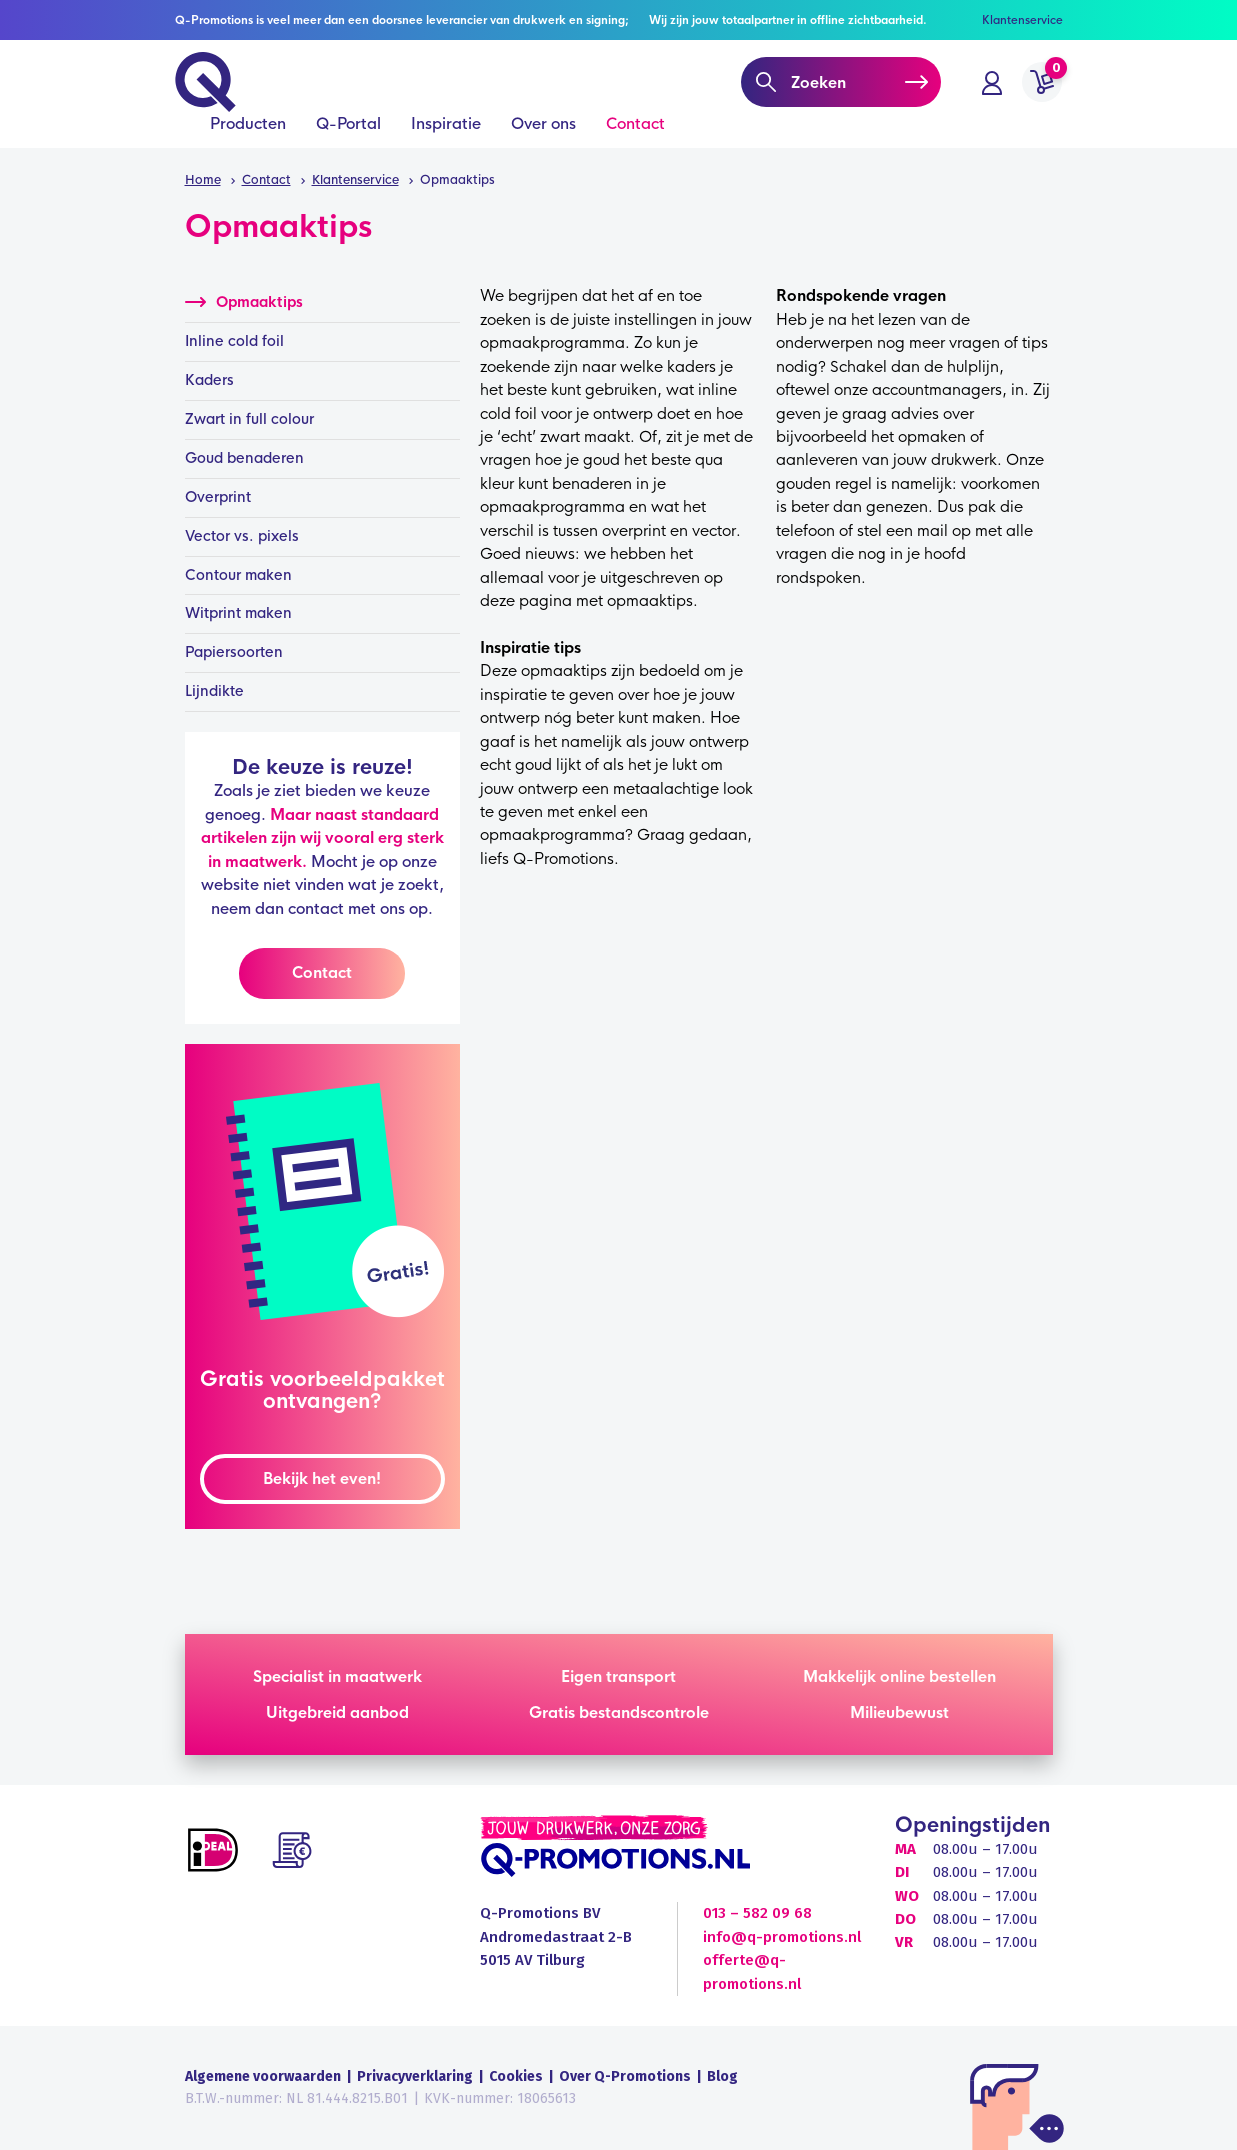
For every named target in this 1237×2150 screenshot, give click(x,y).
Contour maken (238, 575)
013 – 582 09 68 (757, 1913)
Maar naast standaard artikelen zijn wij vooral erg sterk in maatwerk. (322, 838)
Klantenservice (1022, 20)
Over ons (543, 141)
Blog (722, 2076)
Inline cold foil (234, 341)
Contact (635, 141)
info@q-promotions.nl (782, 1937)
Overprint (218, 497)
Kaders (209, 380)
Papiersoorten (234, 652)
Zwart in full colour (249, 419)
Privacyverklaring (415, 2076)
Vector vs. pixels (242, 536)
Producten (248, 141)
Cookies (516, 2076)
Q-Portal (348, 141)
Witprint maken (238, 613)
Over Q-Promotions (625, 2076)
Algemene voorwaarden (263, 2076)
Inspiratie (446, 141)
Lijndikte (214, 691)
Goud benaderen (244, 458)
